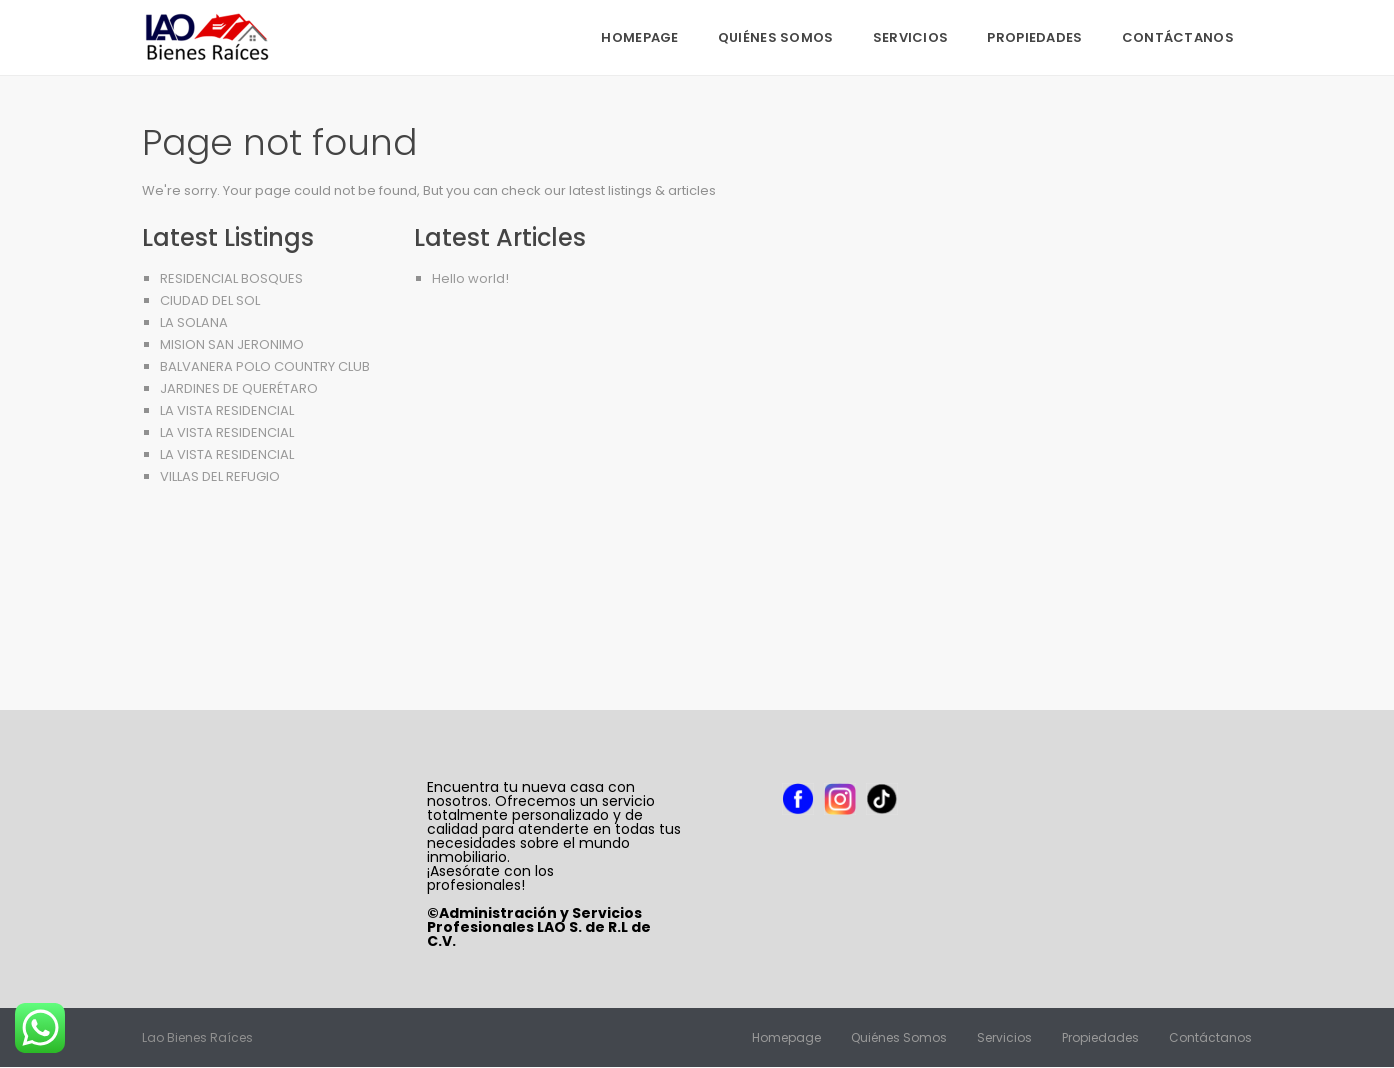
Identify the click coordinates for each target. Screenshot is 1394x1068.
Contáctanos (1178, 37)
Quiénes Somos (776, 37)
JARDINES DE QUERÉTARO (239, 388)
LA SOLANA (194, 322)
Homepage (639, 37)
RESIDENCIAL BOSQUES (231, 278)
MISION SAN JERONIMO (232, 344)
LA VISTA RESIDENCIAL (227, 410)
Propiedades (1034, 37)
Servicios (911, 37)
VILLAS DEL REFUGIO (220, 476)
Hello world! (470, 278)
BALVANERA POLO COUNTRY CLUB (265, 366)
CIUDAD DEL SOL (210, 300)
